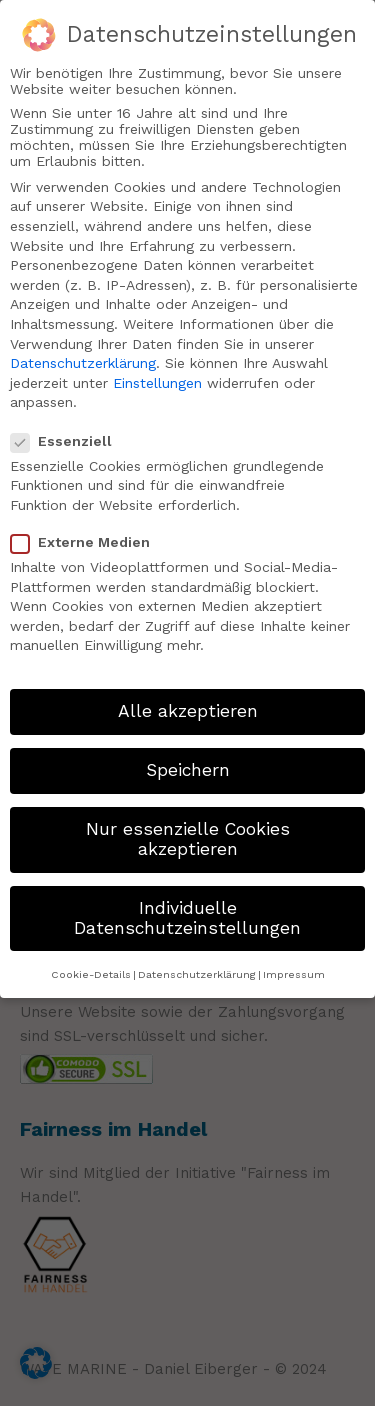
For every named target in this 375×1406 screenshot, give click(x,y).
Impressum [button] (294, 966)
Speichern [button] (188, 762)
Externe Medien (88, 534)
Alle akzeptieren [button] (188, 703)
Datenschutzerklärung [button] (197, 966)
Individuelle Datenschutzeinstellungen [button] (187, 910)
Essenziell (69, 433)
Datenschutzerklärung (83, 355)
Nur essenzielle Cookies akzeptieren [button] (188, 832)
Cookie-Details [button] (91, 966)
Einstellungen (157, 375)
